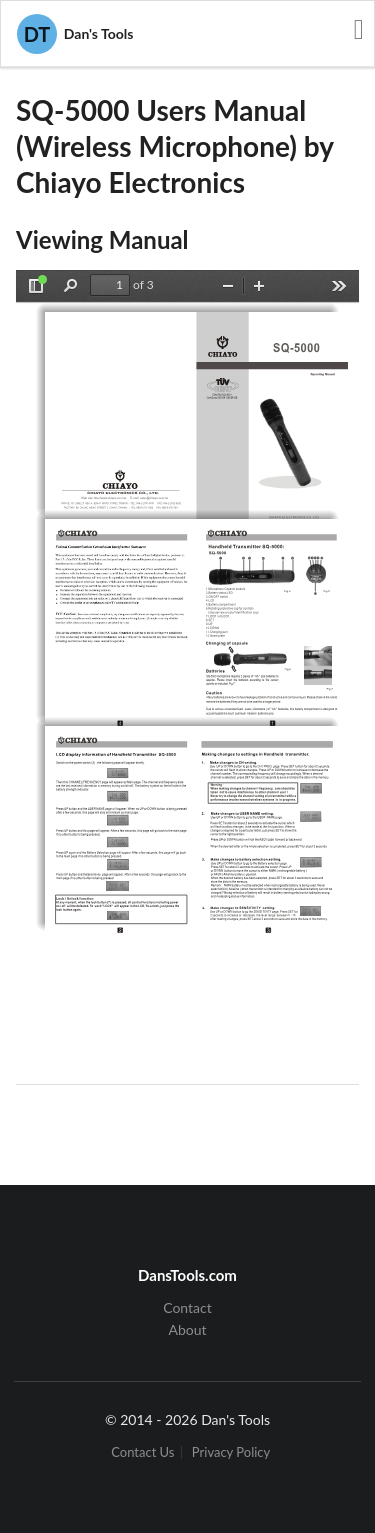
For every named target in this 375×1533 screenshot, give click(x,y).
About (187, 1329)
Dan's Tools (75, 34)
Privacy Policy (231, 1452)
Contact (187, 1308)
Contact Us (142, 1452)
